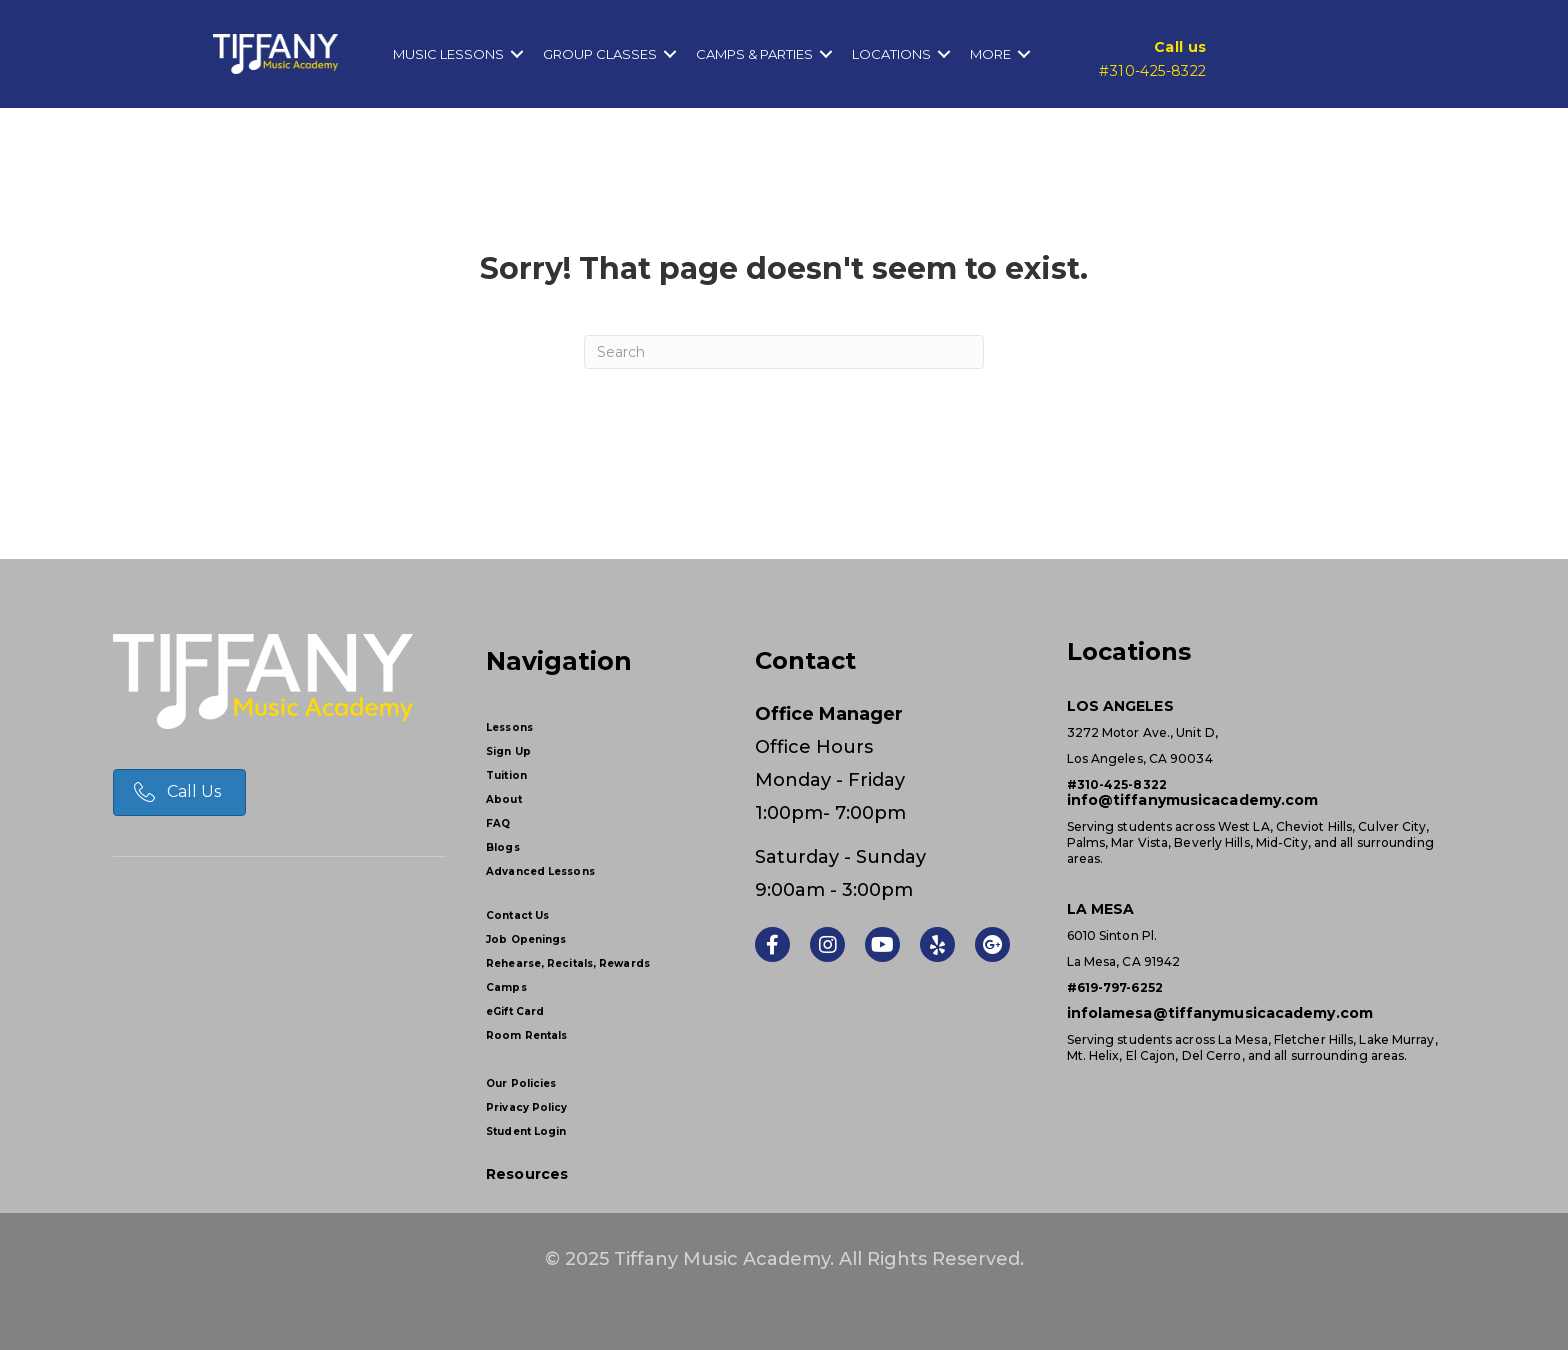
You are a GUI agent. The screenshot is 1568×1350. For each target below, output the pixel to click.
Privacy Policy (526, 1107)
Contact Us (517, 915)
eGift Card (515, 1011)
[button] (517, 54)
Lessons (509, 727)
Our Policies (521, 1083)
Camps (506, 987)
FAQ (498, 823)
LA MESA (1101, 909)
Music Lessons (448, 54)
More (990, 54)
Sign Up (508, 751)
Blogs (503, 847)
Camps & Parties (754, 54)
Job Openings (526, 939)
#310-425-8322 (1152, 71)
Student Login (526, 1131)
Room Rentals (526, 1035)
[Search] (784, 352)
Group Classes (600, 54)
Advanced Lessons (540, 871)
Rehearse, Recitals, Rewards (568, 963)
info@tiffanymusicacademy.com (1193, 800)
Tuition (506, 775)
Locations (891, 54)
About (504, 799)
